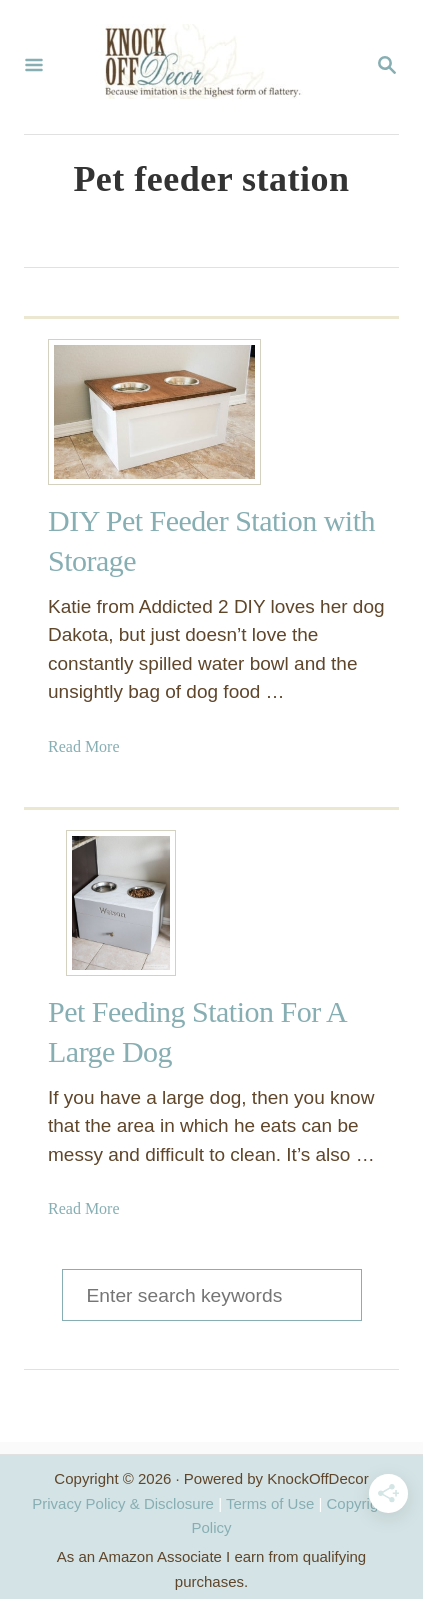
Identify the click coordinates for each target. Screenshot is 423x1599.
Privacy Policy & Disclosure (123, 1503)
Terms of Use (270, 1503)
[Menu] (34, 67)
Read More (84, 746)
